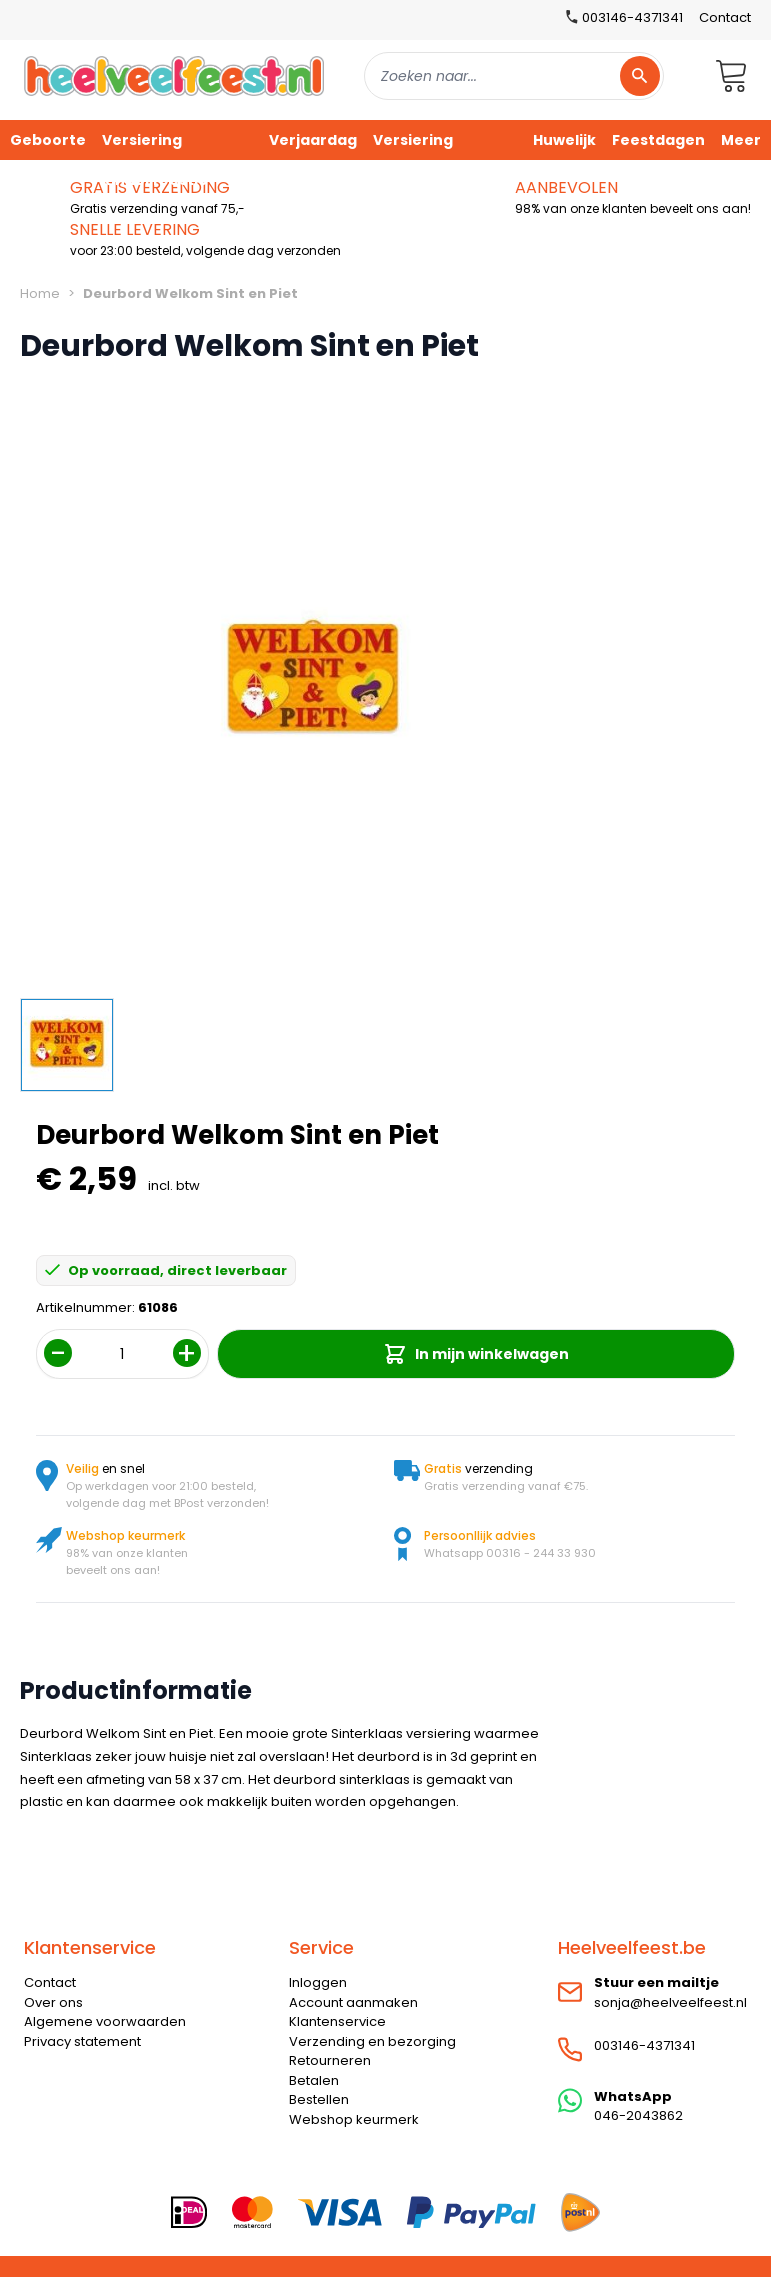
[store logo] (174, 75)
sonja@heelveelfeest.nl (670, 2002)
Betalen (314, 2080)
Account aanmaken (353, 2002)
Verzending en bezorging (372, 2041)
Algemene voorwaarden (105, 2021)
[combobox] (514, 76)
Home (40, 293)
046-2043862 (638, 2115)
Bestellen (319, 2099)
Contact (725, 17)
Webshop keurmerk (354, 2119)
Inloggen (318, 1982)
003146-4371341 (644, 2045)
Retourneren (330, 2060)
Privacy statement (82, 2041)
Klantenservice (337, 2021)
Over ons (53, 2002)
